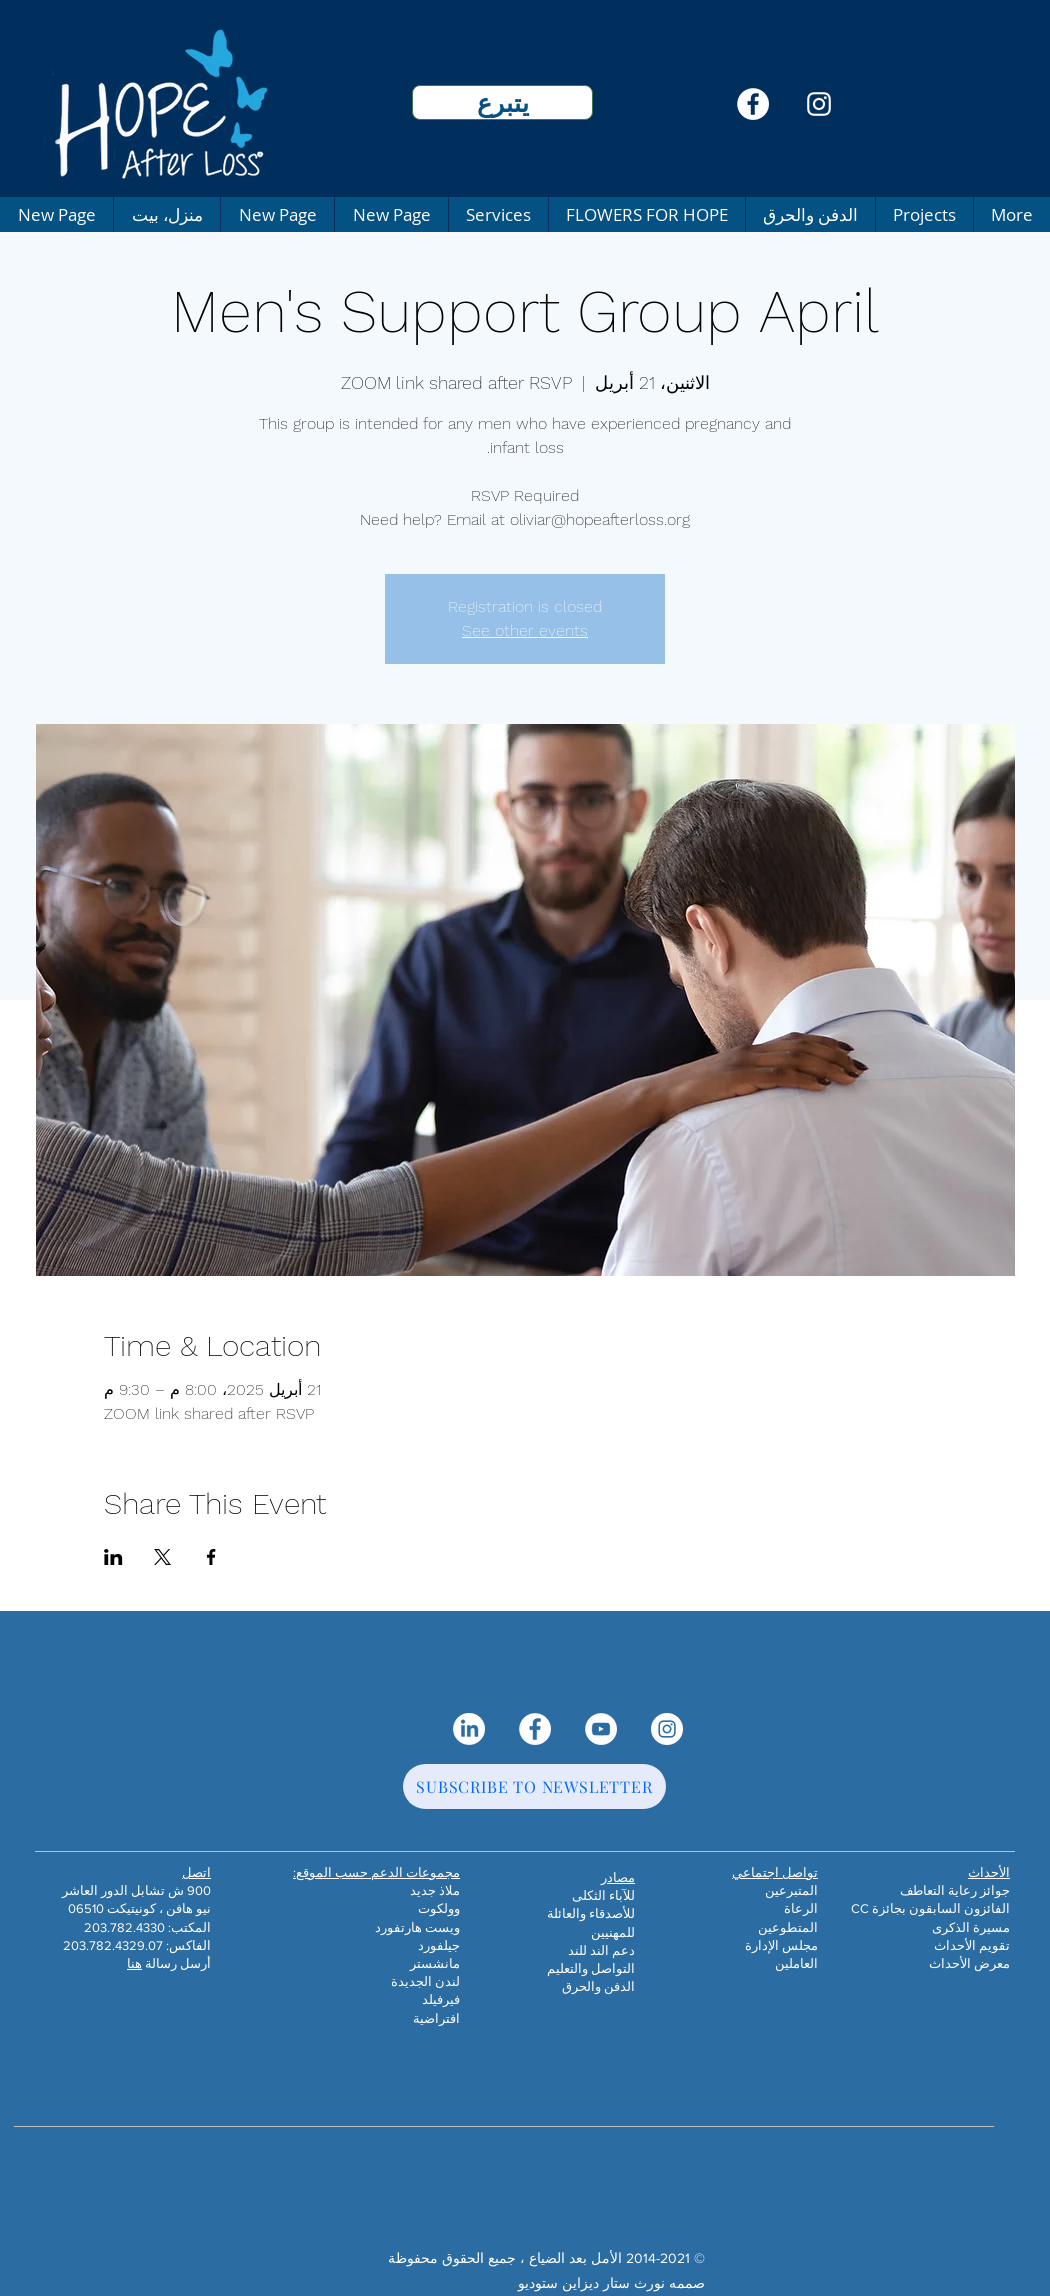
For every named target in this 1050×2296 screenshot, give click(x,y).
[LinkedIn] (469, 1729)
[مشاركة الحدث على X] (162, 1557)
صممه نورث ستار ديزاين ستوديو (611, 2283)
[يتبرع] (502, 102)
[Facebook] (753, 104)
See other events (525, 630)
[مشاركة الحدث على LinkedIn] (113, 1557)
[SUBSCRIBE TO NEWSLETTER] (534, 1786)
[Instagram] (819, 104)
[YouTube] (601, 1729)
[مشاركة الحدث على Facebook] (211, 1557)
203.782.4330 (124, 1927)
